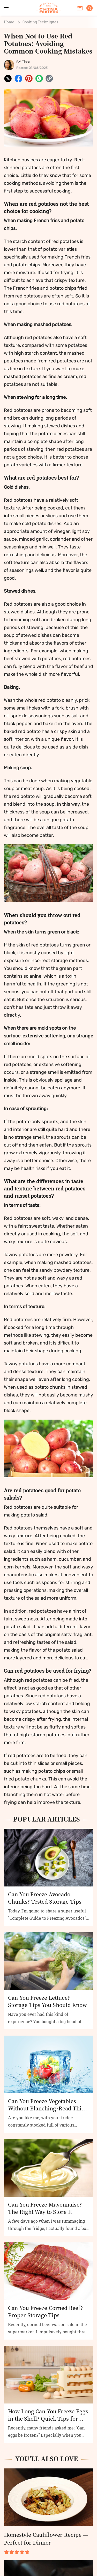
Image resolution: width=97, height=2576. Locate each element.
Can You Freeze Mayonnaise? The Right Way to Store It (45, 2208)
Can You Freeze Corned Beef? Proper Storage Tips (45, 2311)
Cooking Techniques (40, 21)
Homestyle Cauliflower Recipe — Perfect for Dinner (46, 2538)
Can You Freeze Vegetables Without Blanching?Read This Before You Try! (46, 2104)
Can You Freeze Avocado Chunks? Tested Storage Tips (44, 1898)
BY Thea (23, 62)
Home (9, 21)
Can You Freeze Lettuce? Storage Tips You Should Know (47, 2001)
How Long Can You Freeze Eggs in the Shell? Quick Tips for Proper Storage (48, 2415)
